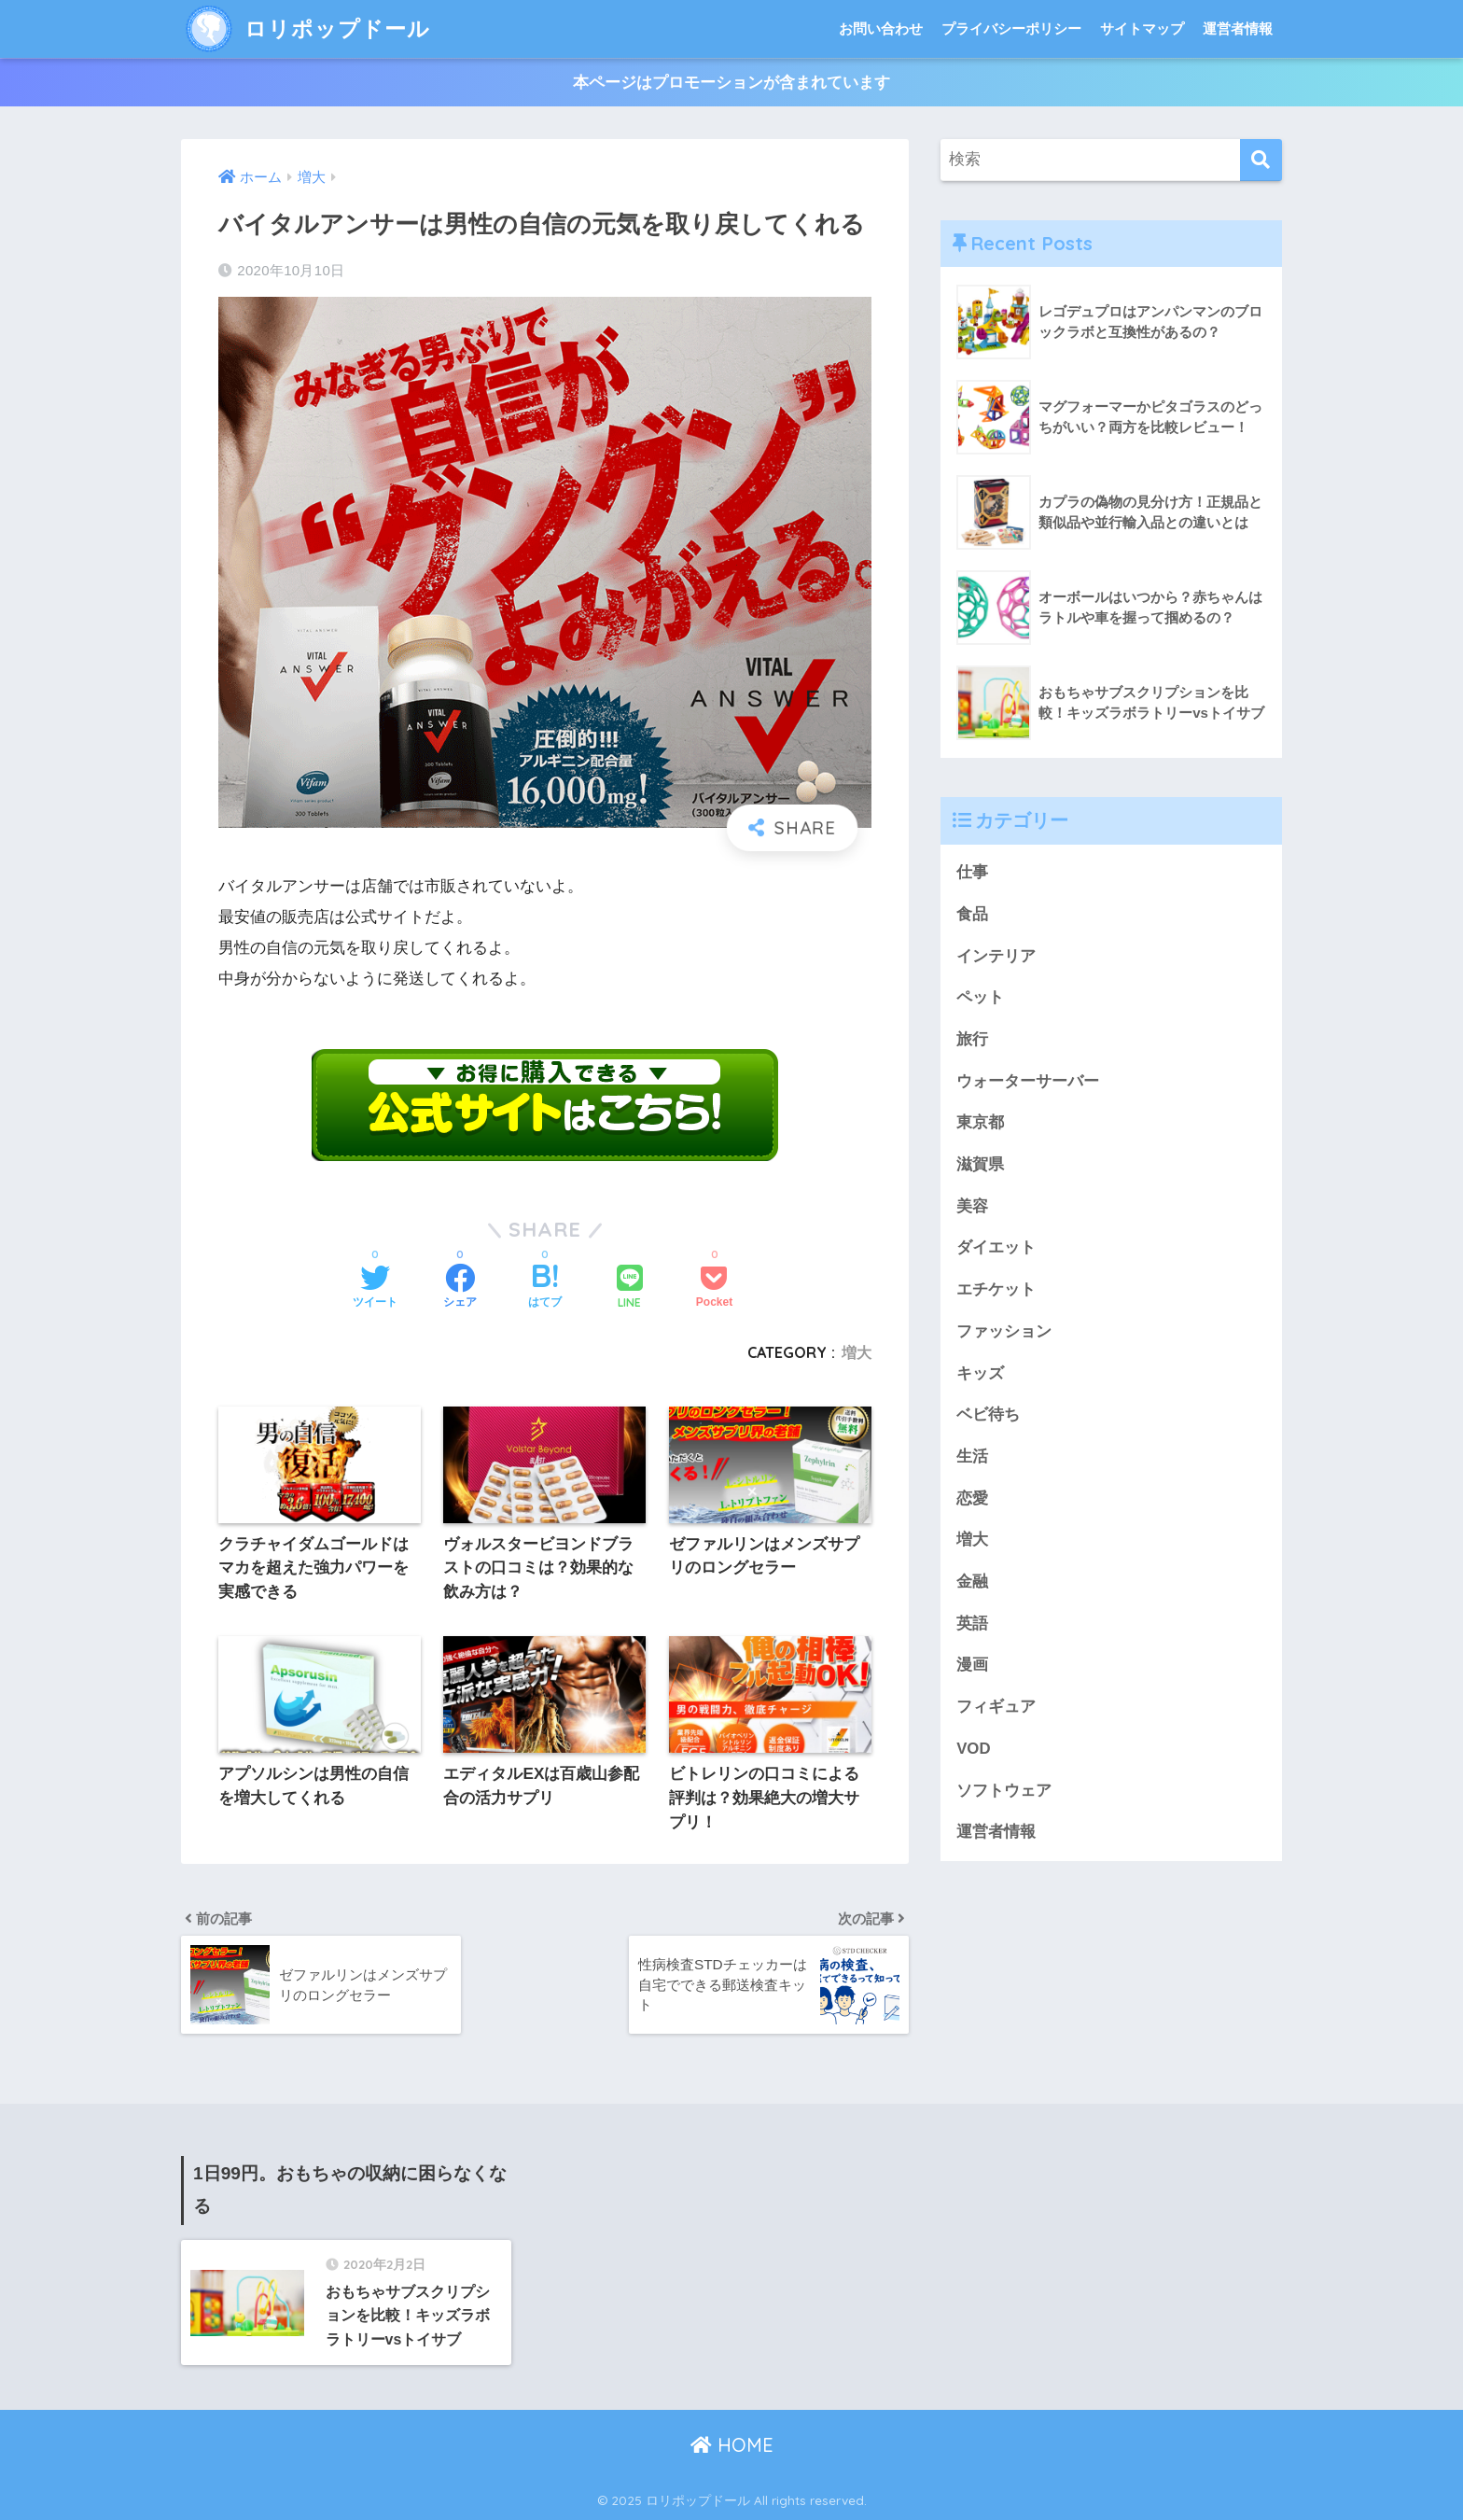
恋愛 (972, 1498)
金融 (972, 1581)
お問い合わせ (881, 28)
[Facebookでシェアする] (460, 1288)
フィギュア (996, 1706)
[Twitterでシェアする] (375, 1288)
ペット (980, 997)
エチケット (996, 1289)
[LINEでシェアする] (630, 1288)
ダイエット (996, 1247)
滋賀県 (980, 1164)
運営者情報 (1238, 28)
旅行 (972, 1039)
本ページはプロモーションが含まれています (731, 82)
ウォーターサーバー (1027, 1081)
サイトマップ (1142, 28)
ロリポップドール (308, 28)
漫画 (972, 1664)
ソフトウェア (1004, 1790)
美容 (972, 1206)
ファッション (1004, 1331)
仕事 (972, 872)
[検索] (1261, 160)
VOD (973, 1748)
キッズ (980, 1373)
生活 (972, 1456)
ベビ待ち (988, 1414)
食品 (972, 914)
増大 (856, 1352)
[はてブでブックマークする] (545, 1288)
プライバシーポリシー (1011, 28)
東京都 (980, 1122)
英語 (972, 1623)
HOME (731, 2445)
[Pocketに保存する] (714, 1288)
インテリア (996, 956)
